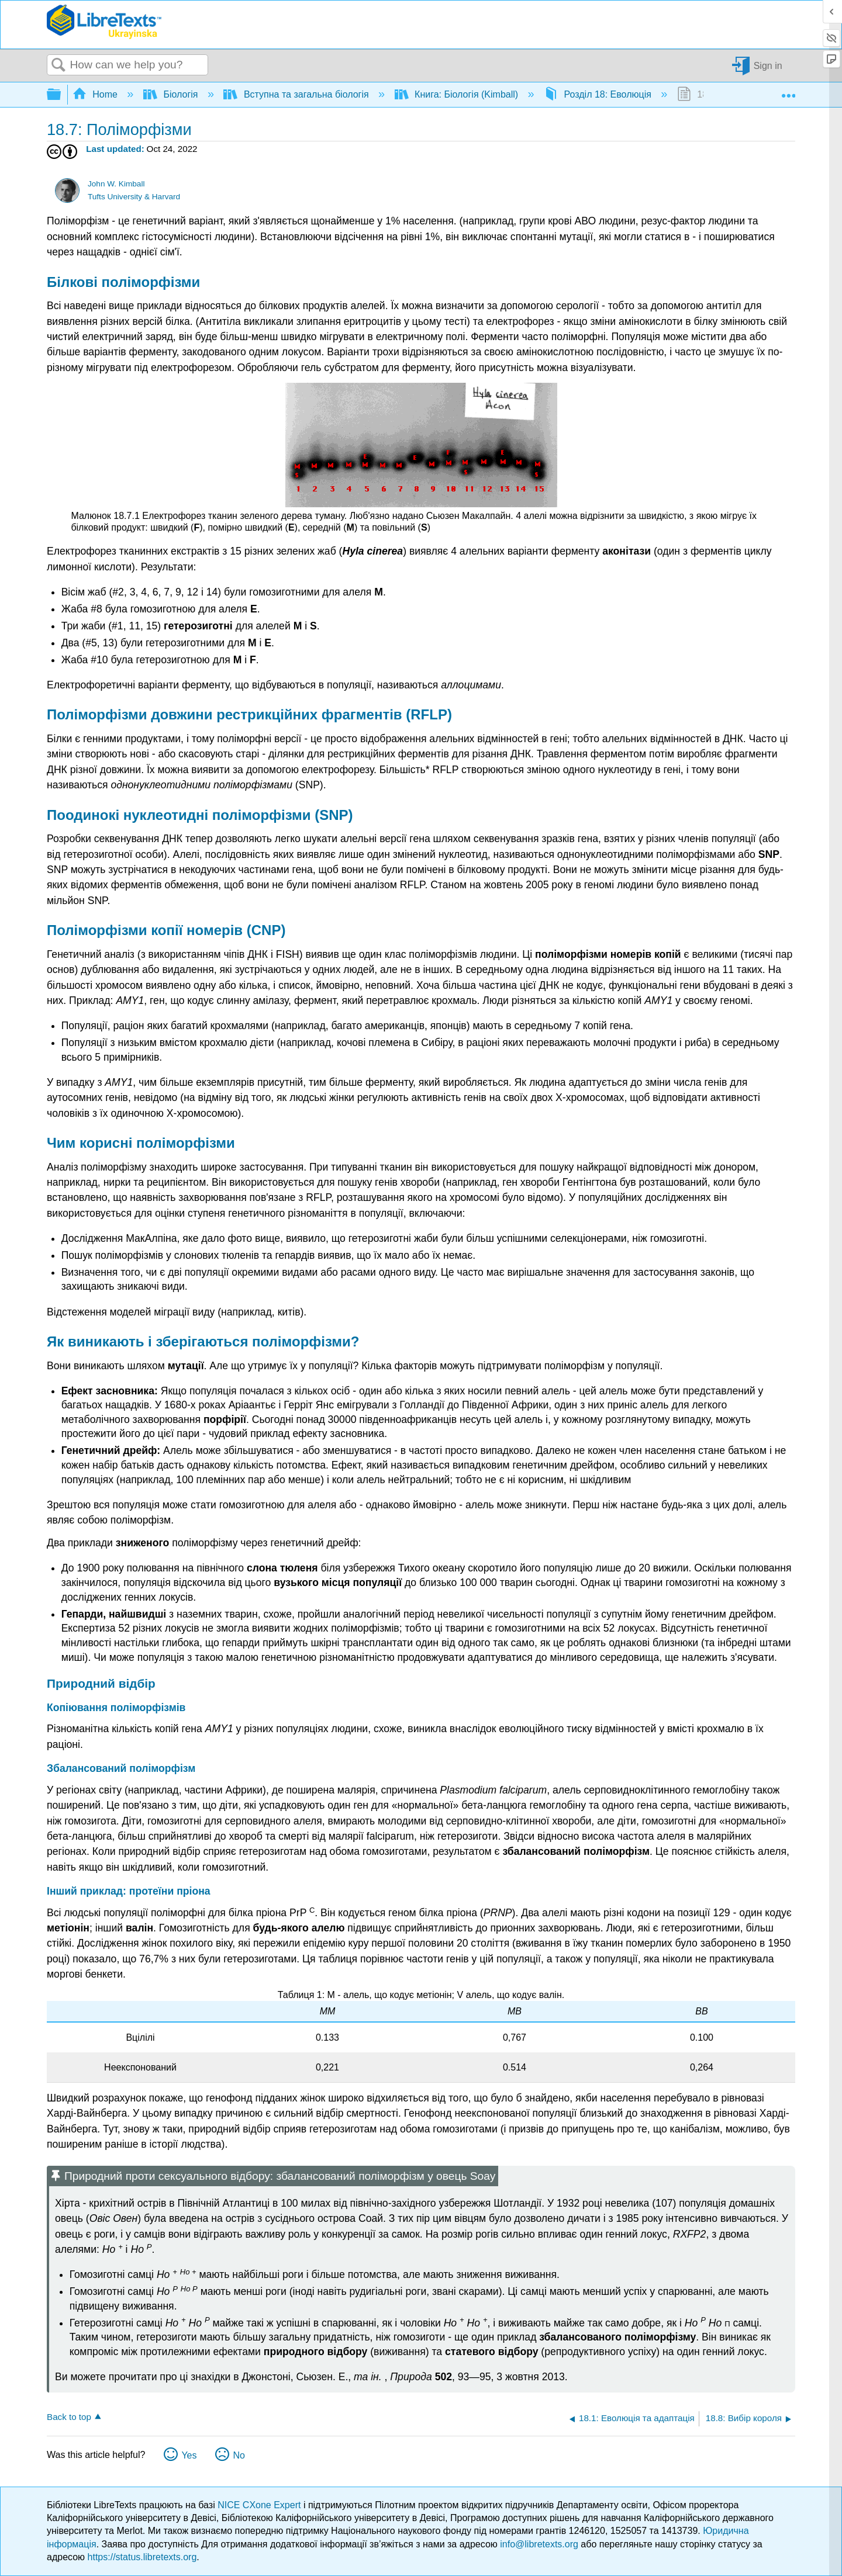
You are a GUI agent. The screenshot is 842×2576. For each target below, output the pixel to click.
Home (96, 94)
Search (58, 65)
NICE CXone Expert (260, 2505)
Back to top (69, 2417)
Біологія (172, 94)
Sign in (768, 65)
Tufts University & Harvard (134, 196)
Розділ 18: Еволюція (599, 94)
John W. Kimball (116, 183)
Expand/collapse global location (788, 91)
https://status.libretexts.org (142, 2557)
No (238, 2455)
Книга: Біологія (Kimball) (458, 94)
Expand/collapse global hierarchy (61, 95)
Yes (188, 2455)
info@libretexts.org (539, 2544)
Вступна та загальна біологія (297, 94)
